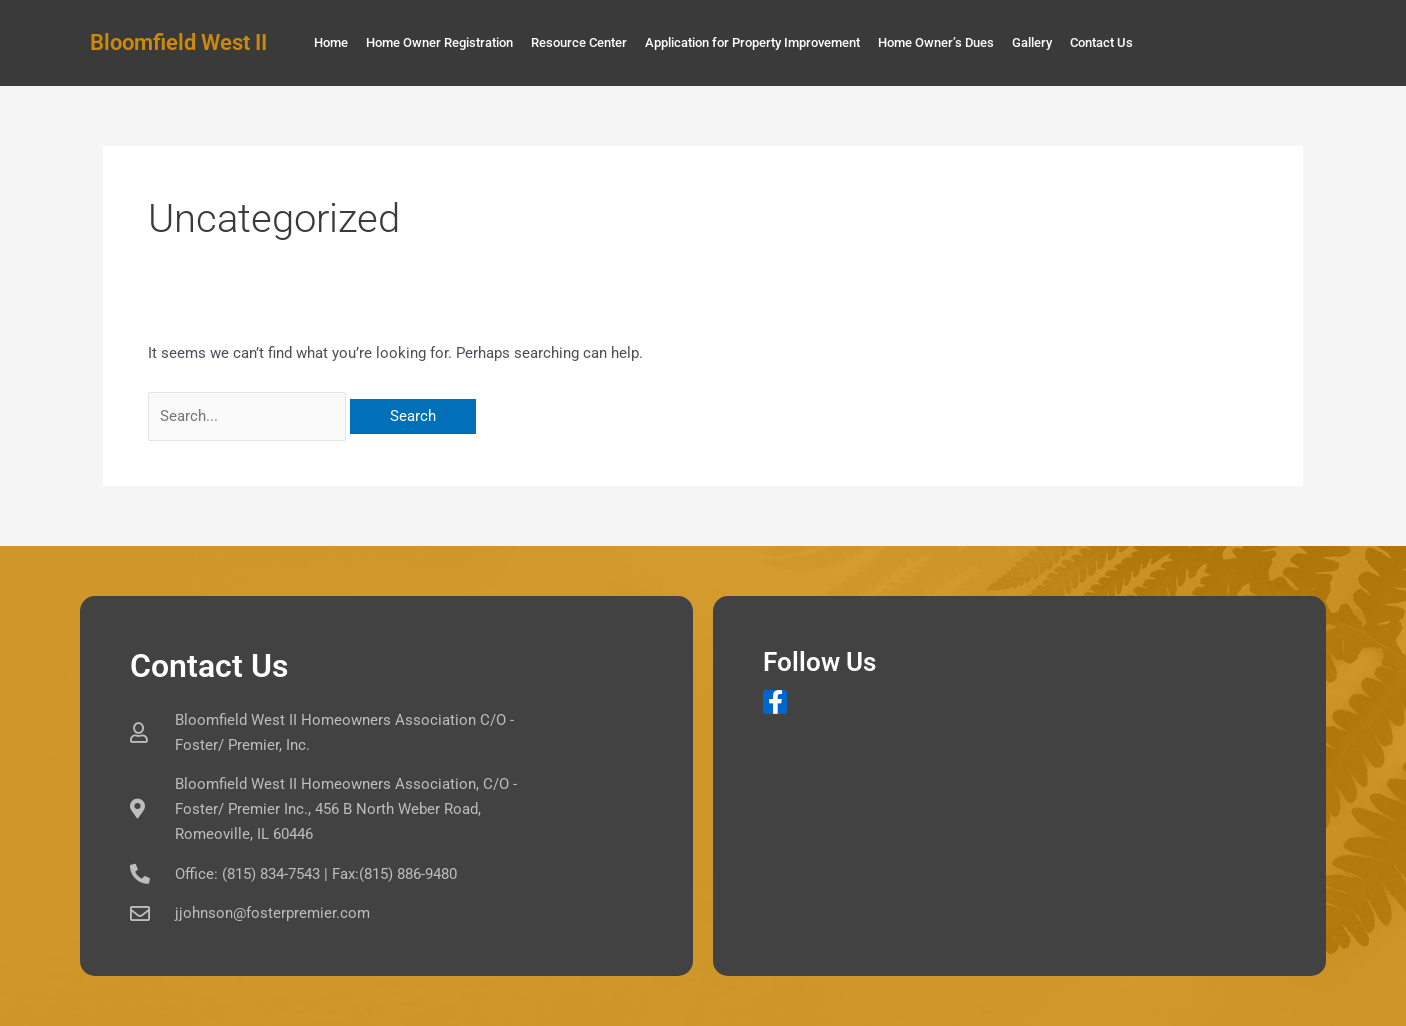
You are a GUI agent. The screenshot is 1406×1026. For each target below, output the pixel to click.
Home (331, 42)
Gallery (1032, 42)
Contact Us (1101, 42)
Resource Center (579, 42)
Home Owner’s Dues (936, 42)
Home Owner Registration (439, 42)
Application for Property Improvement (752, 42)
